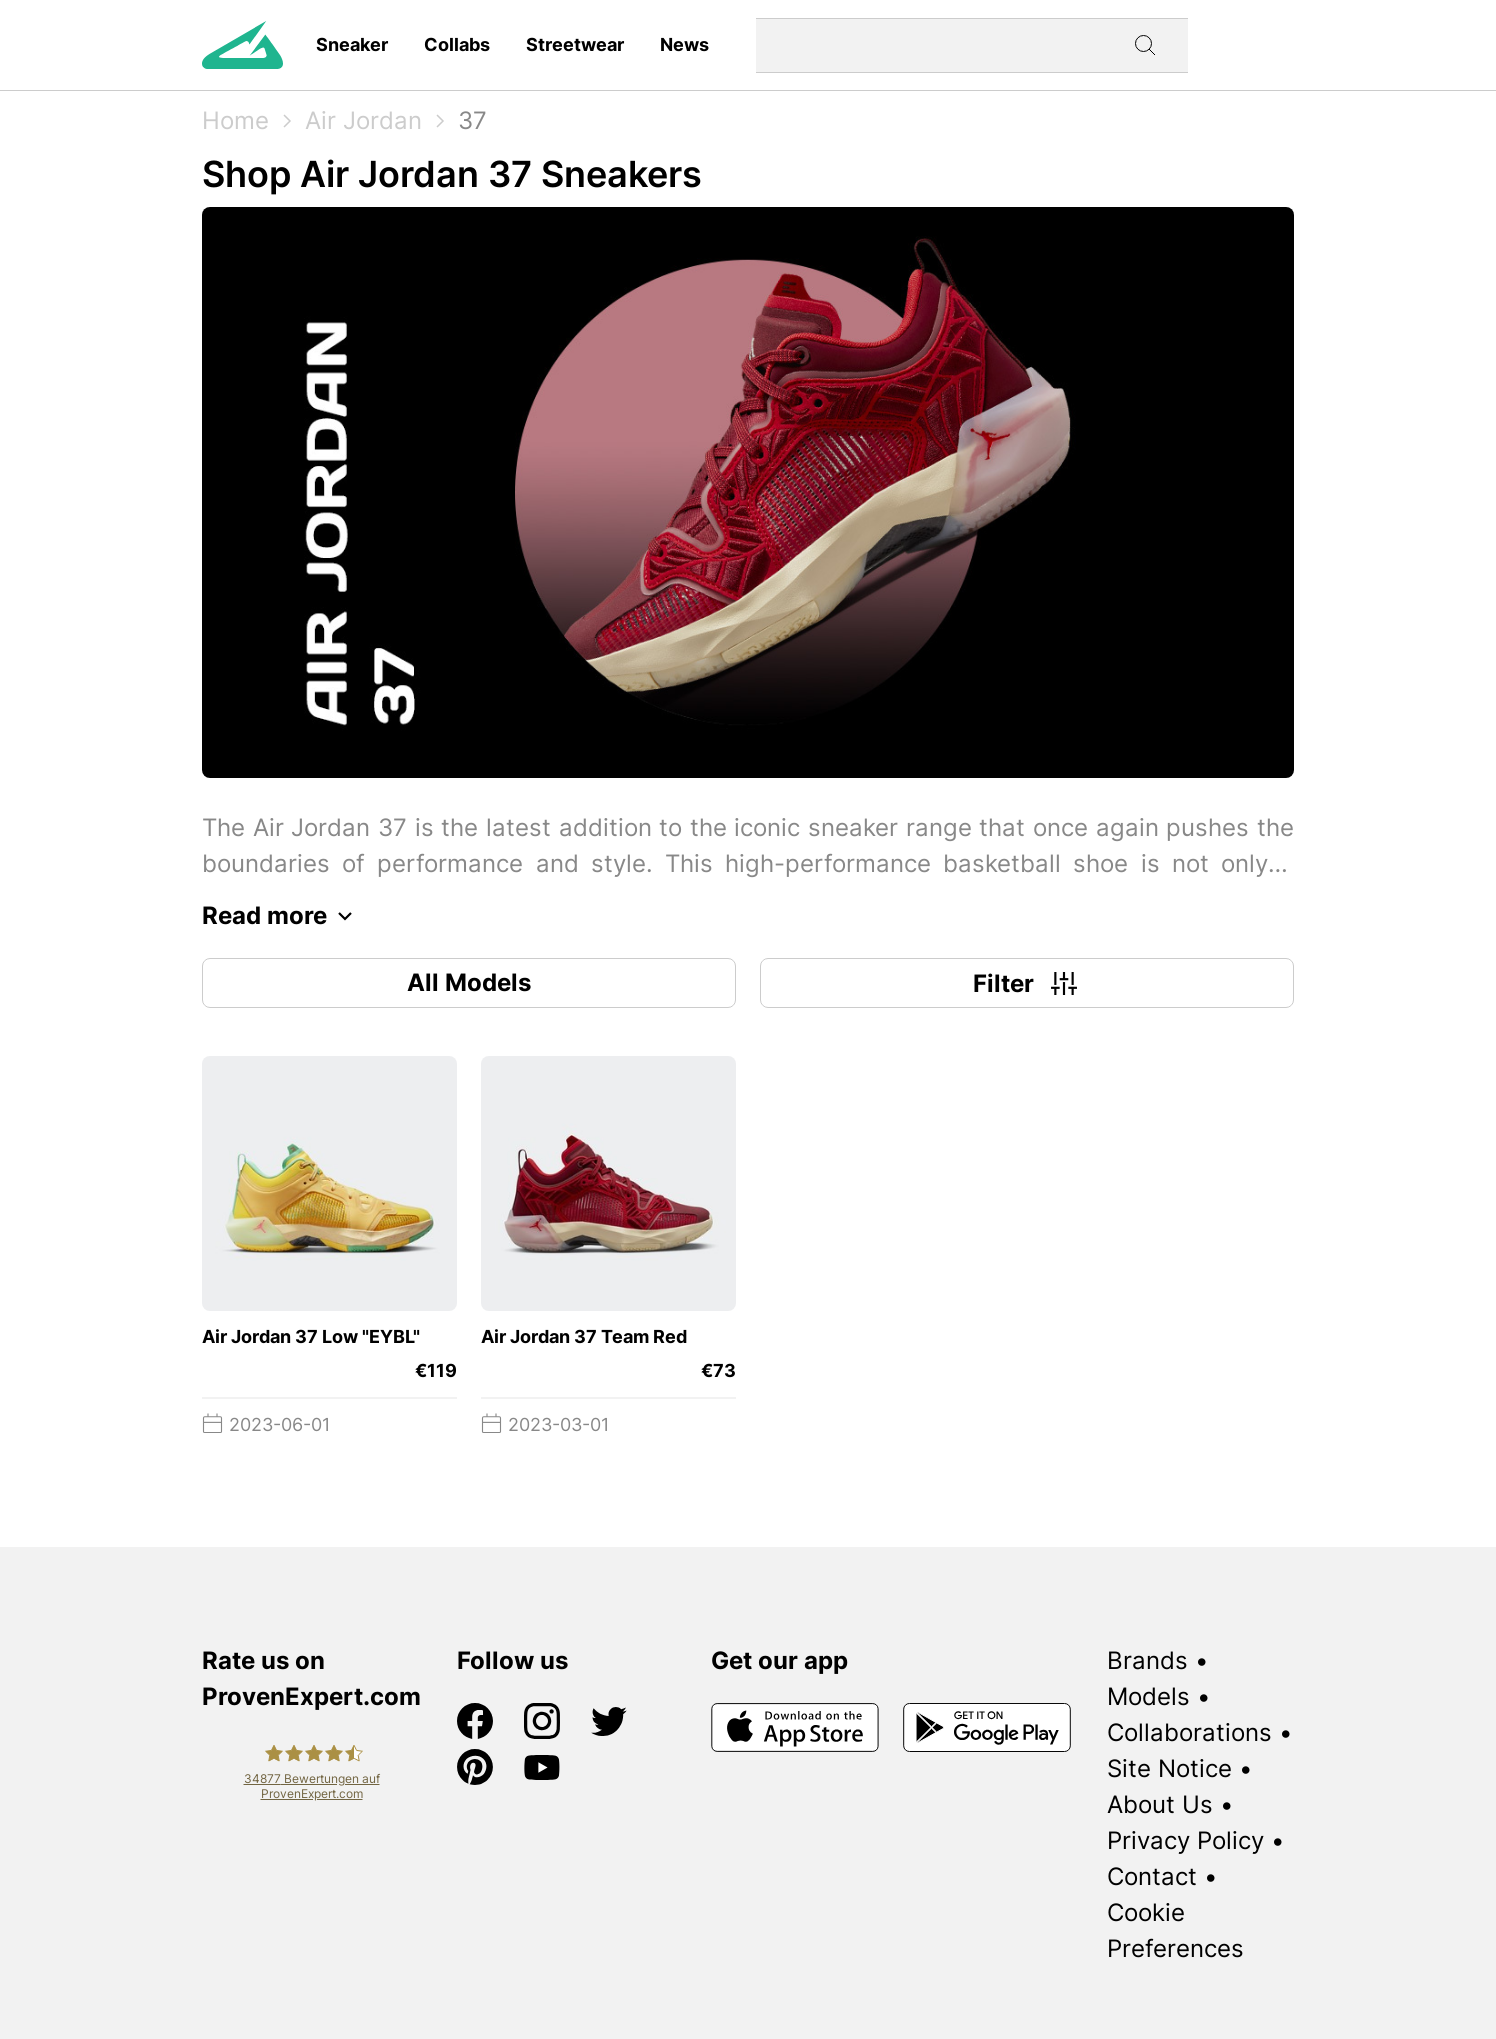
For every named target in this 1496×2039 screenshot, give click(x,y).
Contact (1152, 1876)
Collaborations (1189, 1732)
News (684, 44)
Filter (1027, 983)
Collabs (457, 44)
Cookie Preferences (1175, 1930)
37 (472, 120)
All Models (469, 982)
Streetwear (575, 44)
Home (235, 120)
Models (1148, 1696)
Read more (282, 916)
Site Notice (1169, 1768)
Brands (1147, 1660)
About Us (1160, 1804)
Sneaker (352, 44)
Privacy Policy (1185, 1840)
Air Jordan (363, 120)
